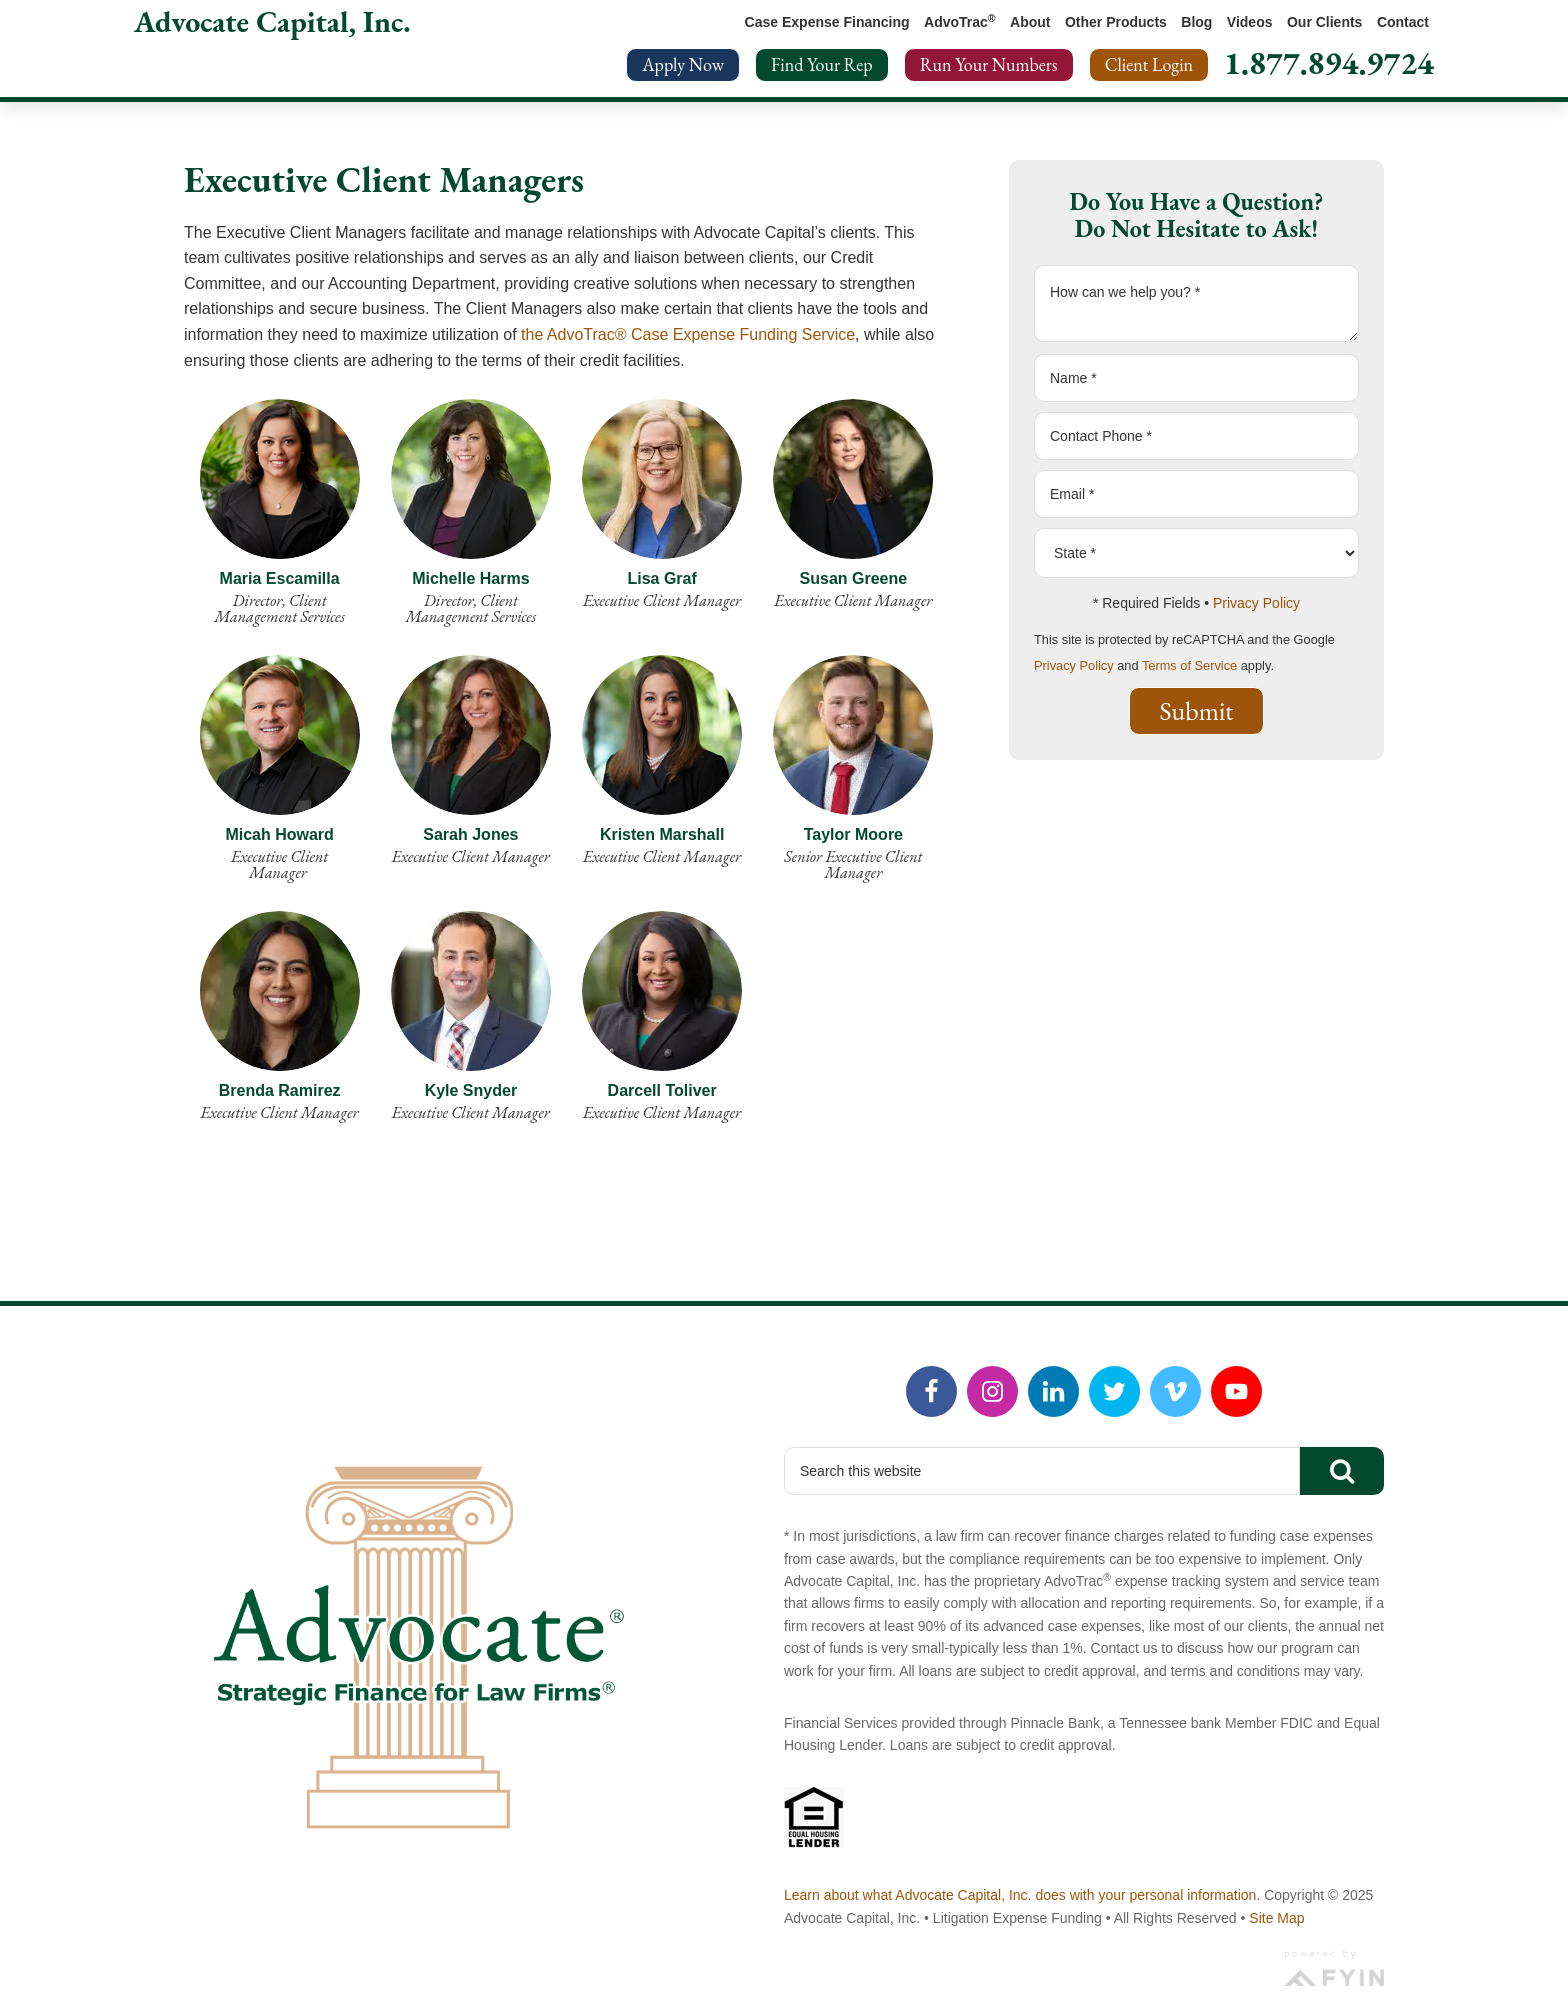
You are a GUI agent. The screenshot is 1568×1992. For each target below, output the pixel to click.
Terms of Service (1189, 665)
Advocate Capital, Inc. (272, 21)
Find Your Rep (822, 64)
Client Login (1149, 64)
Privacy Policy (1256, 603)
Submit (1197, 711)
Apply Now (683, 64)
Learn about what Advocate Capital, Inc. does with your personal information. (1022, 1895)
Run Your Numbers (989, 64)
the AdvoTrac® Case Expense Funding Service (688, 334)
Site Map (1276, 1918)
